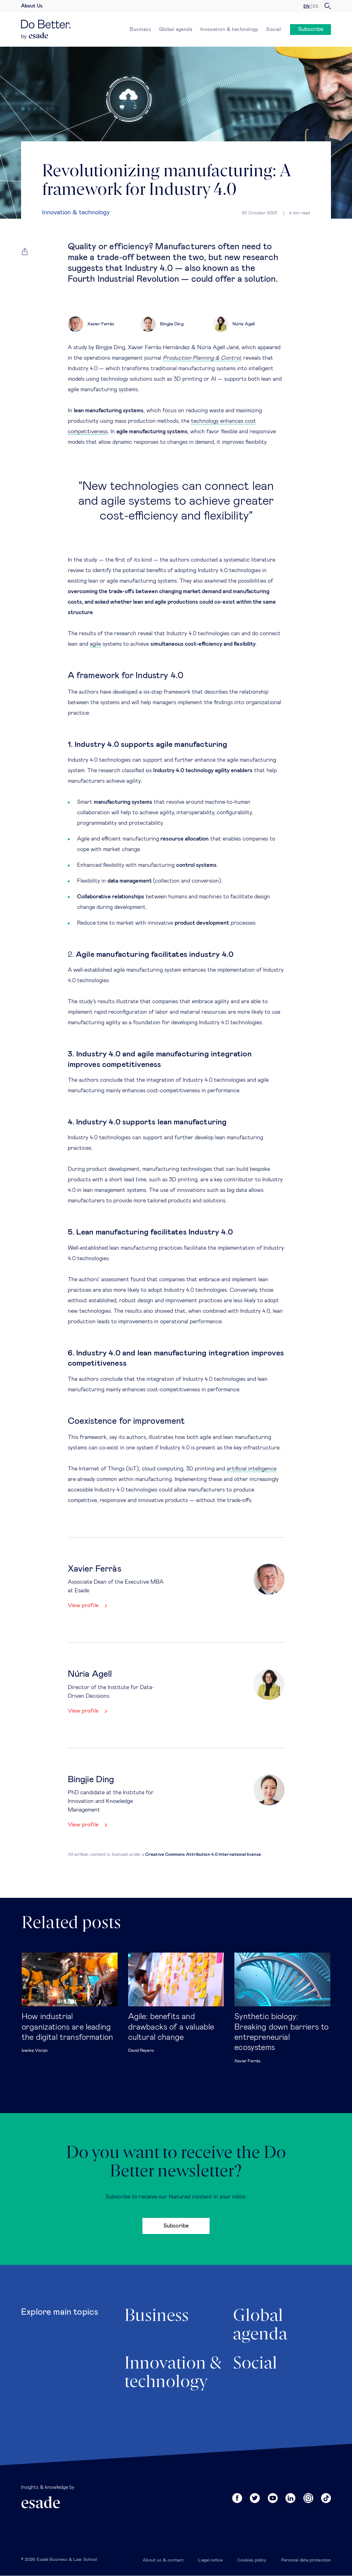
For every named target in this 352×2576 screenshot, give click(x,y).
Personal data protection (306, 2560)
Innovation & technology (229, 29)
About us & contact (163, 2560)
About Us (32, 5)
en (306, 6)
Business (140, 29)
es (315, 6)
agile (95, 644)
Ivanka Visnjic (35, 2050)
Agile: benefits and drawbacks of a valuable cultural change (171, 2027)
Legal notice (210, 2560)
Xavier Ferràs (247, 2061)
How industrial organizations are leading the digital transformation (67, 2027)
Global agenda (176, 29)
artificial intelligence (251, 1469)
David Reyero (141, 2050)
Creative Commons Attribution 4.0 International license (203, 1854)
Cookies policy (251, 2560)
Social (273, 29)
